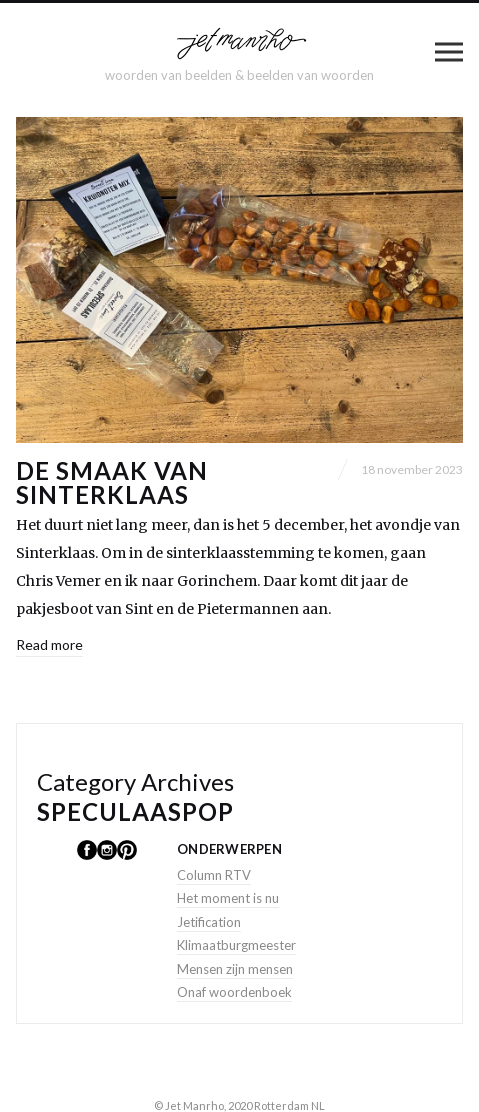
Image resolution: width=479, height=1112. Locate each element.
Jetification (209, 922)
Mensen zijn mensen (235, 969)
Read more (49, 644)
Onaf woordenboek (234, 992)
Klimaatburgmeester (236, 945)
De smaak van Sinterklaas (112, 482)
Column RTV (214, 875)
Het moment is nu (228, 898)
